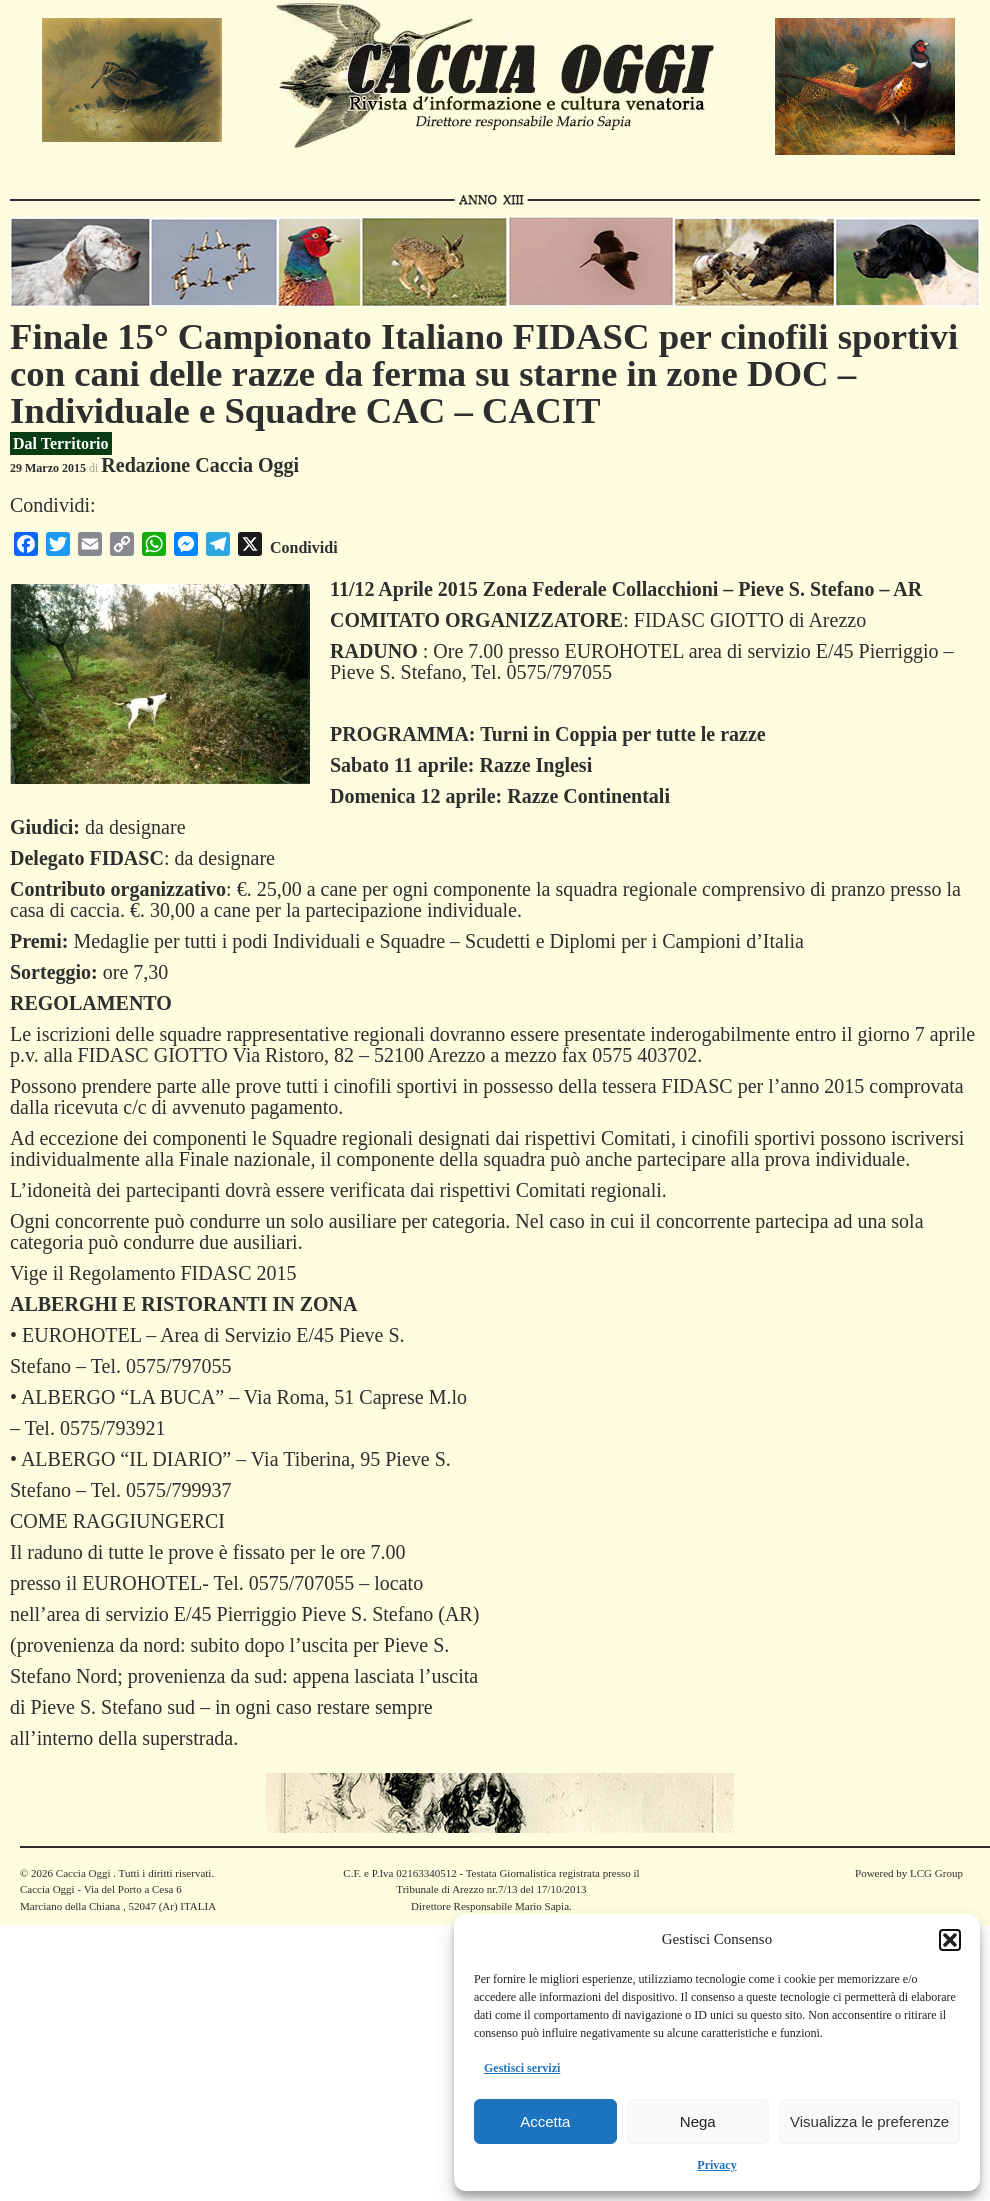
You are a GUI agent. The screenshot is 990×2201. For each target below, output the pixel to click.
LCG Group (936, 1873)
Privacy (716, 2165)
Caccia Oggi (83, 1873)
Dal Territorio (61, 443)
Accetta (545, 2121)
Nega (698, 2121)
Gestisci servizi (522, 2068)
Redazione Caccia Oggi (200, 465)
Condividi (304, 547)
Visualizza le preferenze (869, 2121)
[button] (950, 1940)
